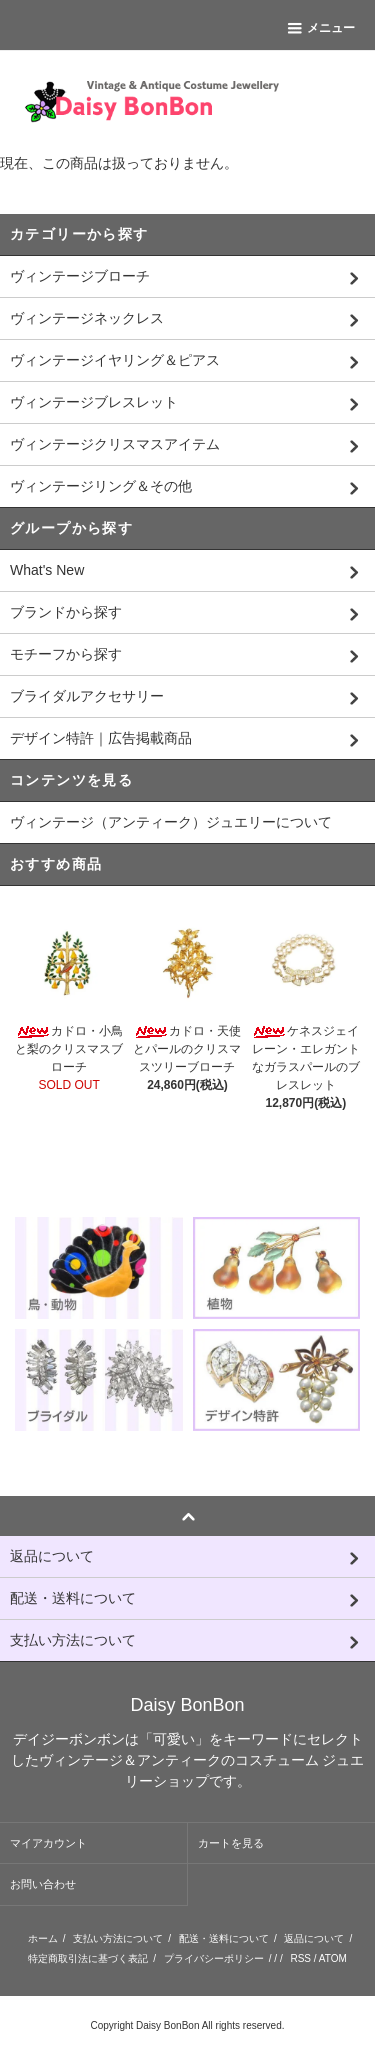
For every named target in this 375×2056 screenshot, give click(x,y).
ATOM (333, 1958)
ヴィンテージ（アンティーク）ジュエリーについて (171, 822)
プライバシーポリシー (214, 1958)
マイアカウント (48, 1843)
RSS (300, 1958)
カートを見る (231, 1843)
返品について (314, 1938)
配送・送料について (224, 1938)
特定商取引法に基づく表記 (88, 1958)
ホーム (43, 1938)
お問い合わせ (43, 1884)
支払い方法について (118, 1938)
